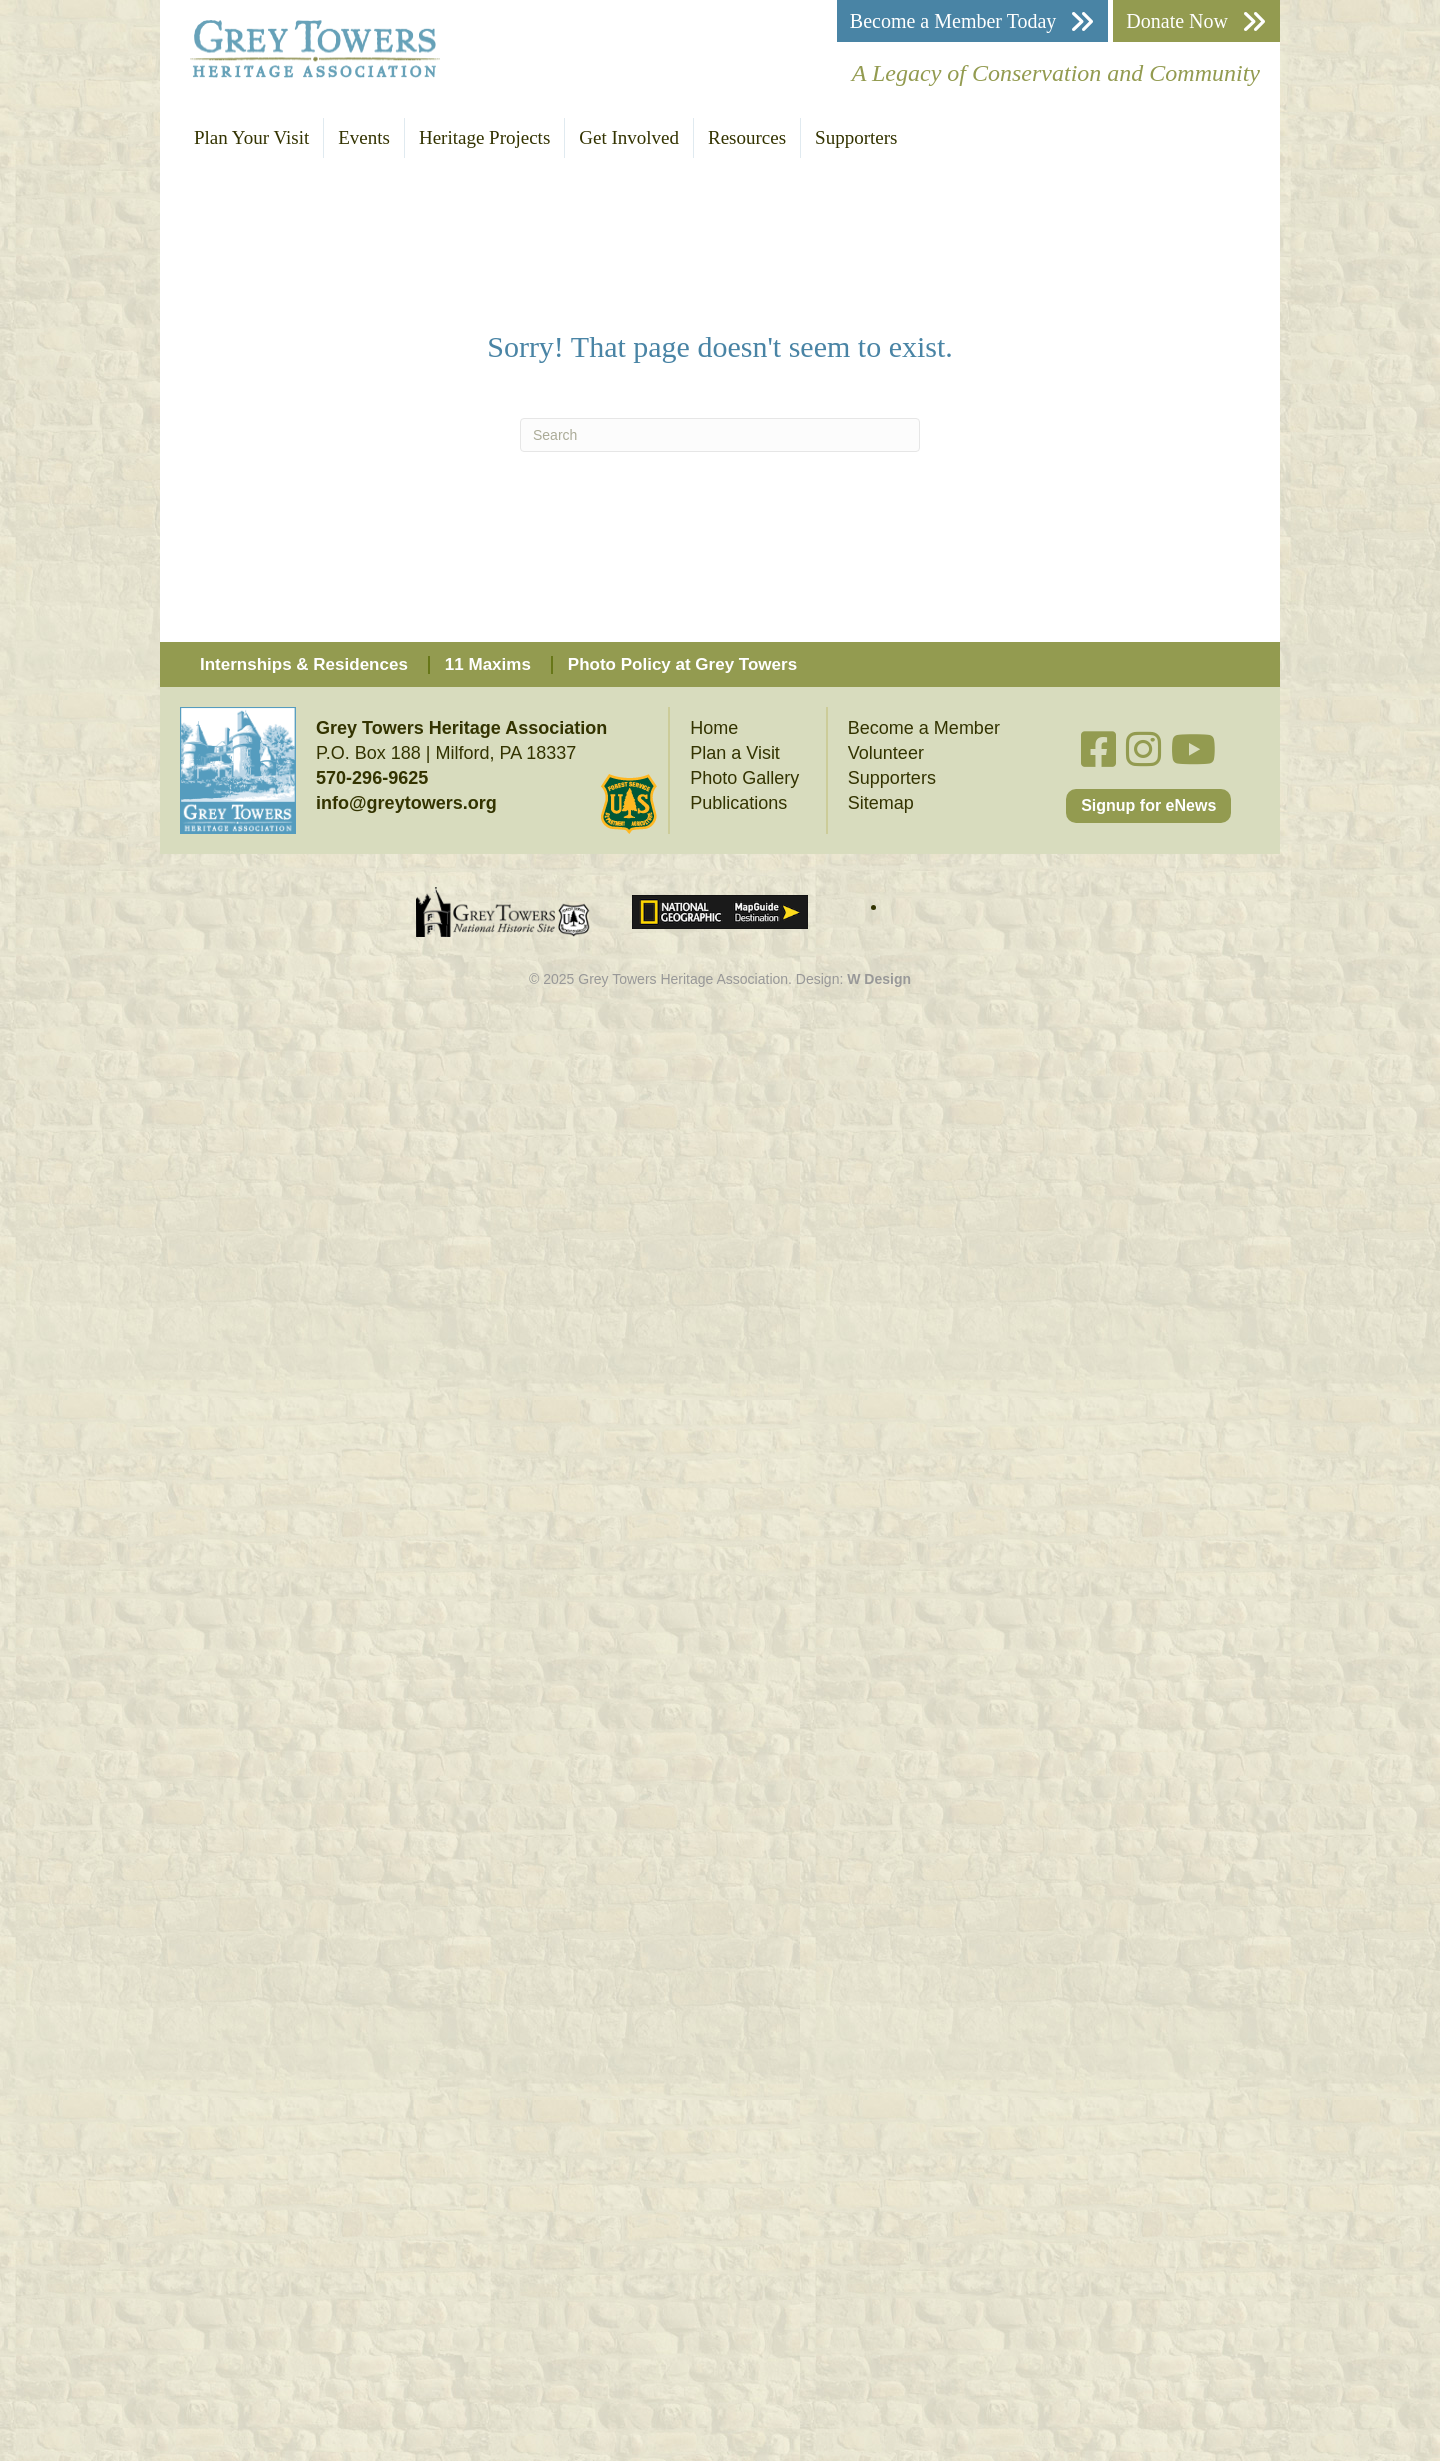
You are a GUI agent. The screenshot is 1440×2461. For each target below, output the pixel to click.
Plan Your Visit (251, 137)
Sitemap (881, 803)
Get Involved (629, 137)
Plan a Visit (735, 753)
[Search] (720, 435)
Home (714, 728)
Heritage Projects (484, 137)
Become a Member (924, 728)
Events (364, 137)
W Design (879, 979)
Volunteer (886, 753)
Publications (738, 803)
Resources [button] (747, 137)
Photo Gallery (744, 778)
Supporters (856, 137)
